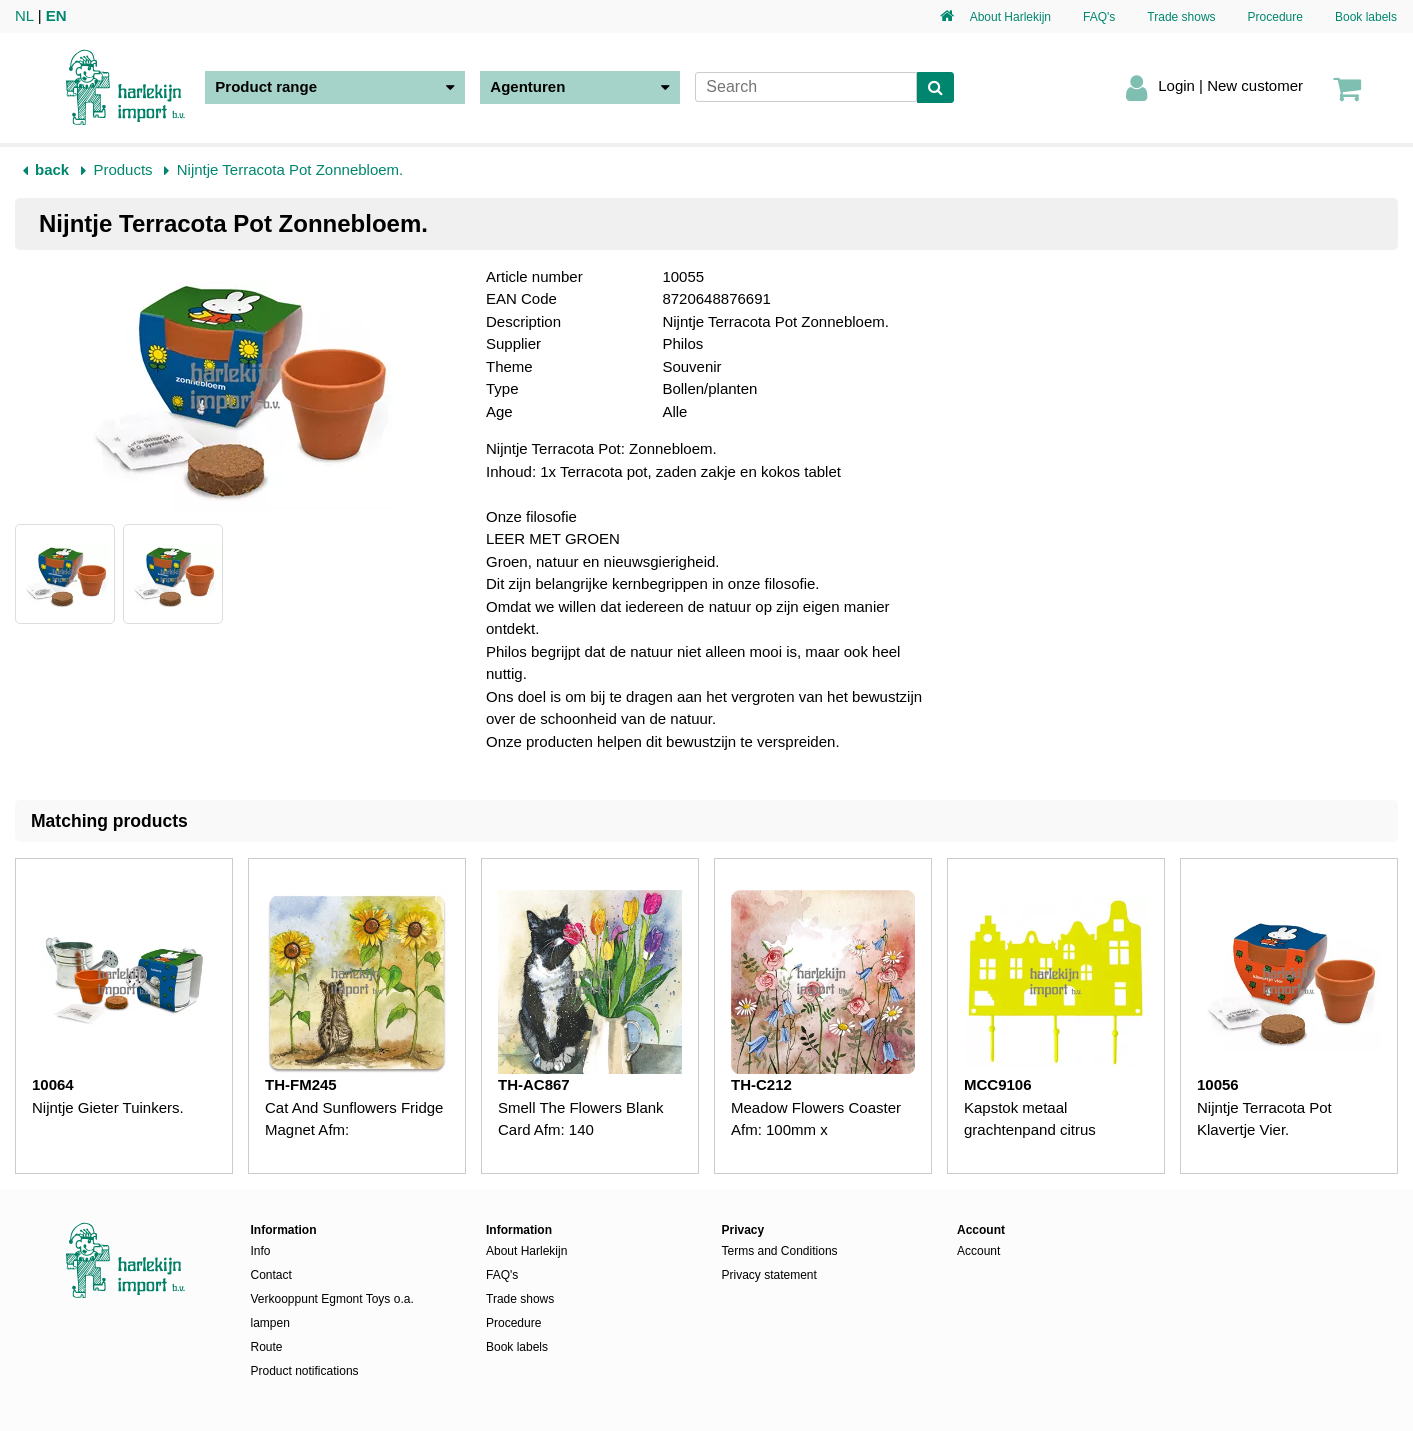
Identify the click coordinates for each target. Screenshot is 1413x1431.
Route (267, 1347)
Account (978, 1251)
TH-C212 (761, 1084)
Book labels (1366, 17)
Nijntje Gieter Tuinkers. (108, 1107)
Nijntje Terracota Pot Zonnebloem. (290, 169)
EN (56, 15)
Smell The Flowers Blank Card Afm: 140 (581, 1119)
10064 (53, 1084)
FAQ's (1099, 17)
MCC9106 (998, 1084)
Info (261, 1251)
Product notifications (305, 1371)
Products (122, 169)
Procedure (1275, 17)
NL (24, 15)
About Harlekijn (1010, 17)
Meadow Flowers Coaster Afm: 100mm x (816, 1119)
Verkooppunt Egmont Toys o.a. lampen (332, 1311)
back (52, 169)
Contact (271, 1275)
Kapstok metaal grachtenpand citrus (1030, 1119)
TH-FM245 (301, 1084)
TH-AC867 (534, 1084)
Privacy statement (769, 1275)
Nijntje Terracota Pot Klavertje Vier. (1264, 1119)
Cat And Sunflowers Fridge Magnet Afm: (354, 1119)
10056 (1218, 1084)
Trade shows (1181, 17)
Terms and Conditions (780, 1251)
